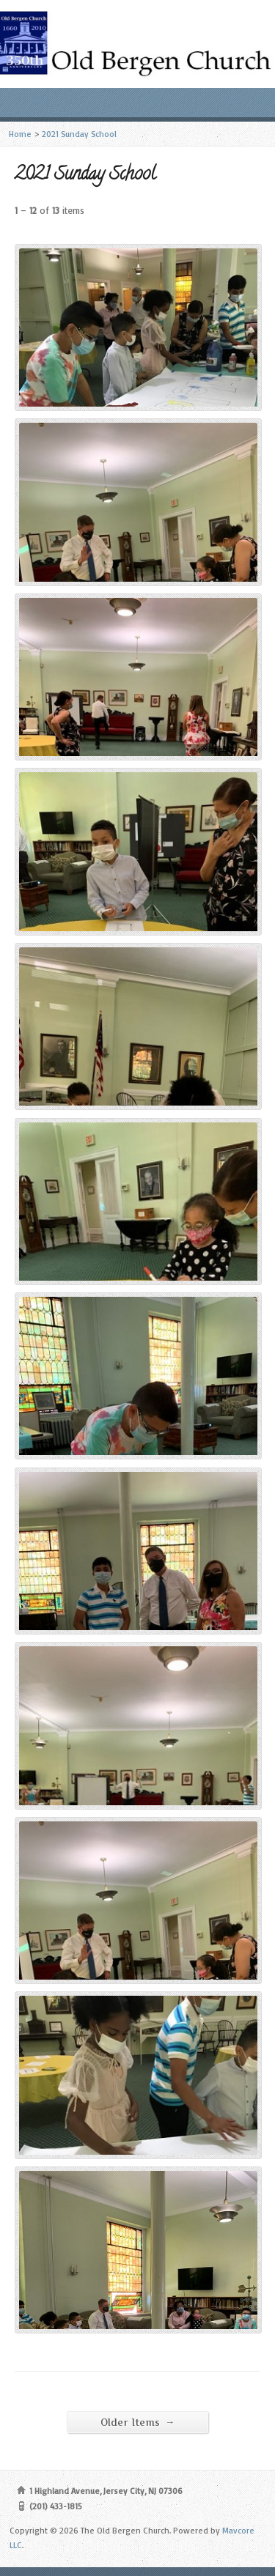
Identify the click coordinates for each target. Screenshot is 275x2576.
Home (20, 133)
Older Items (137, 2422)
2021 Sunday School (79, 133)
